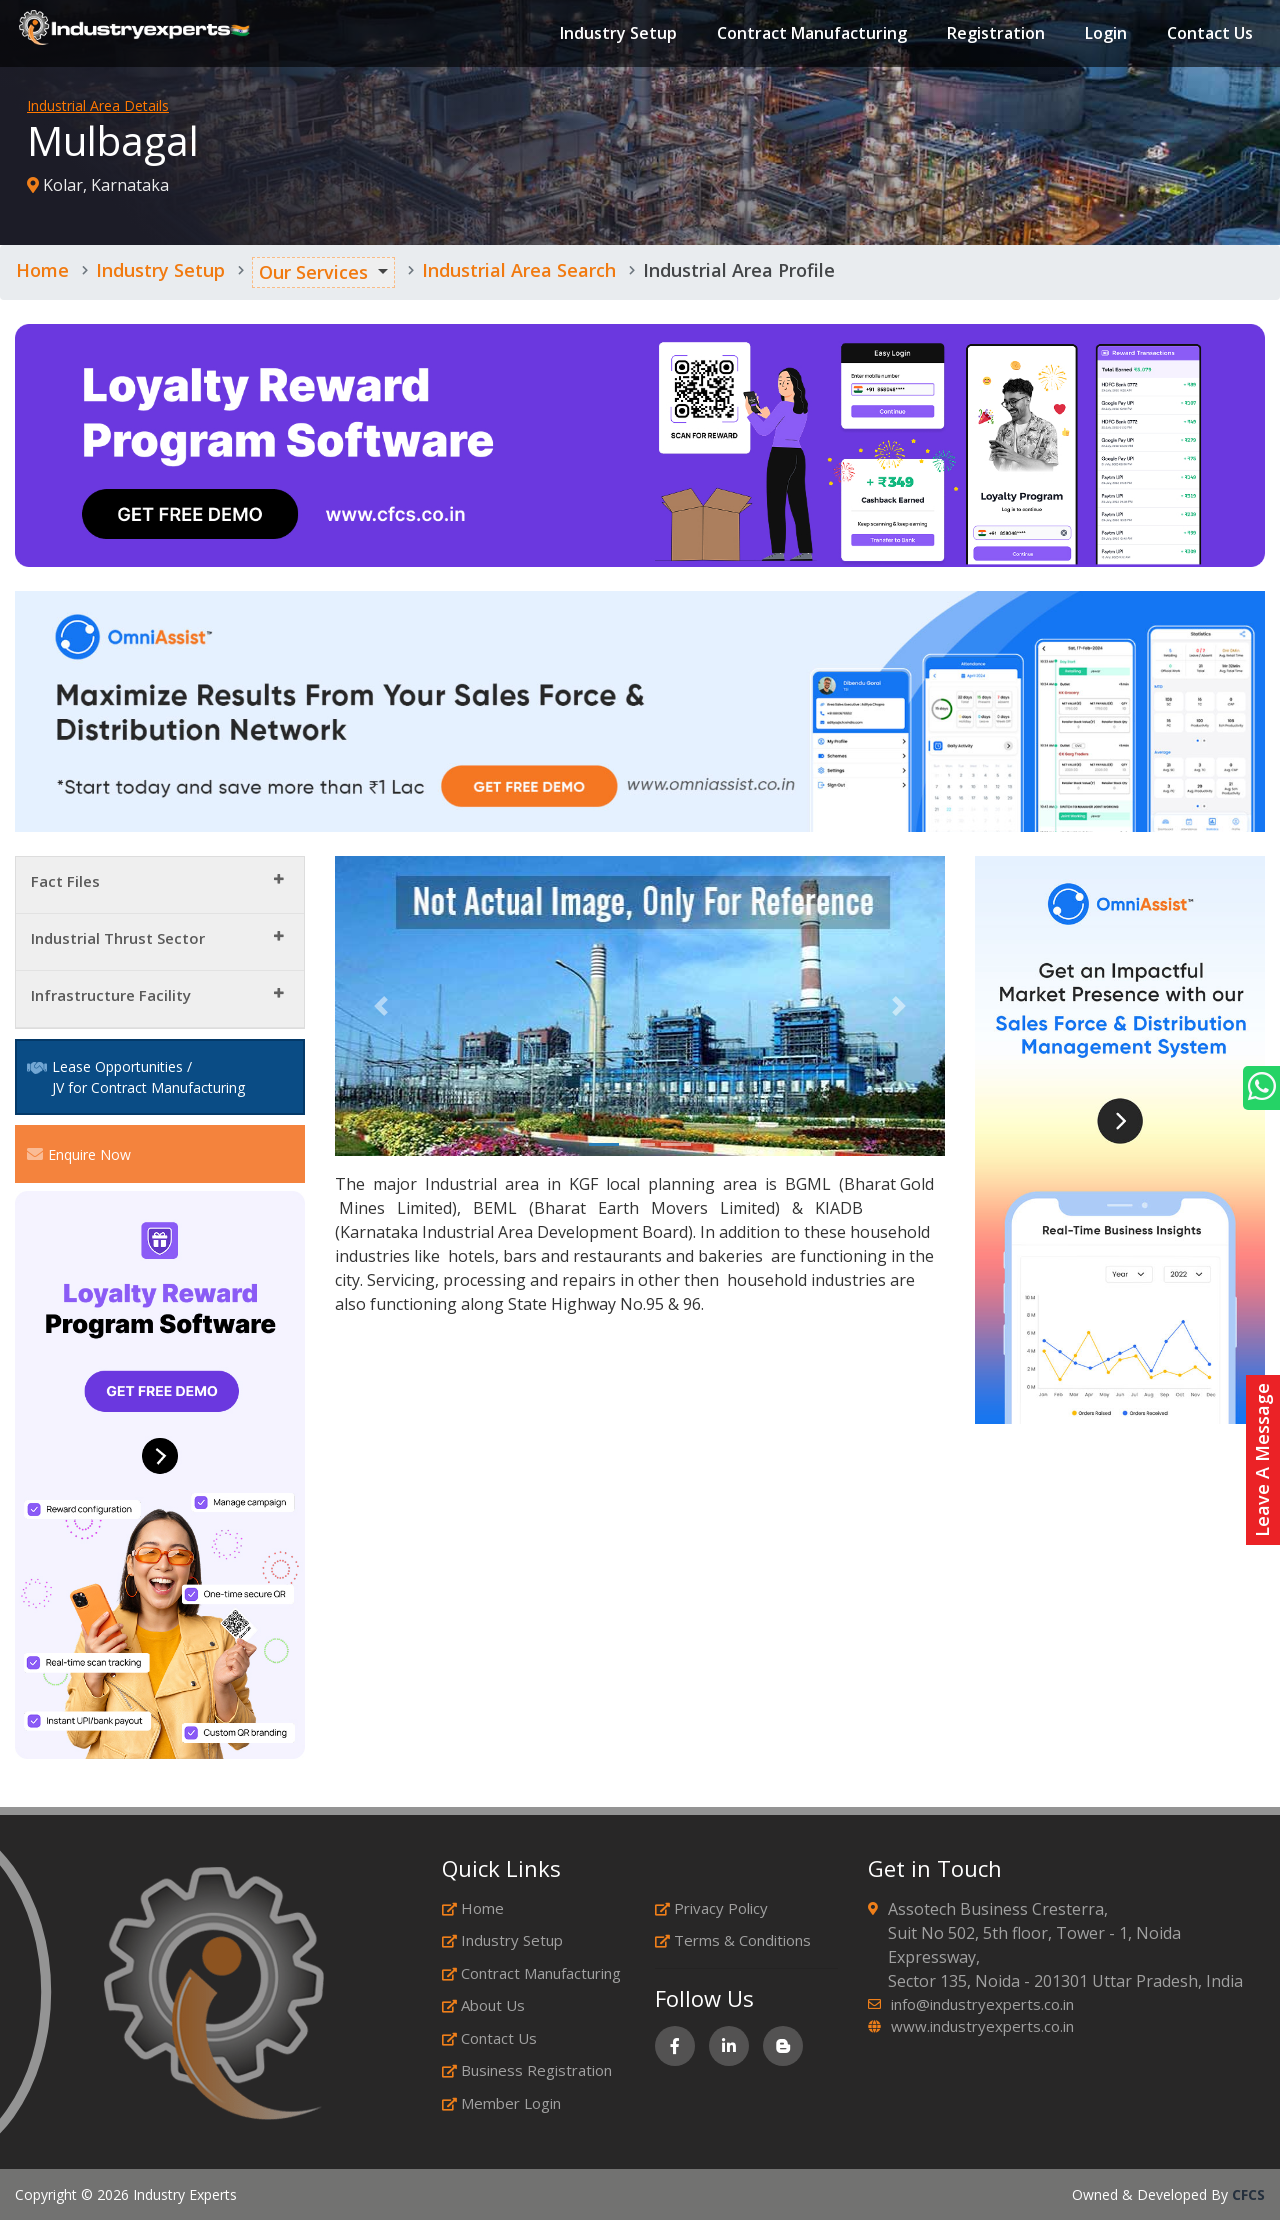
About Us (483, 2005)
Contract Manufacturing (811, 34)
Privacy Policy (711, 1908)
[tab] (160, 885)
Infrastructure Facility (111, 995)
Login (1105, 34)
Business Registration (527, 2070)
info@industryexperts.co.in (982, 2004)
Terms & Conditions (733, 1940)
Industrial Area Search (519, 270)
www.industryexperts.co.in (982, 2026)
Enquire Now (79, 1154)
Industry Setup (617, 34)
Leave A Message (1262, 1460)
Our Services (313, 272)
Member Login (501, 2103)
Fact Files (65, 881)
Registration (995, 34)
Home (42, 270)
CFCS (1248, 2194)
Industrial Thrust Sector (118, 938)
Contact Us (1209, 34)
